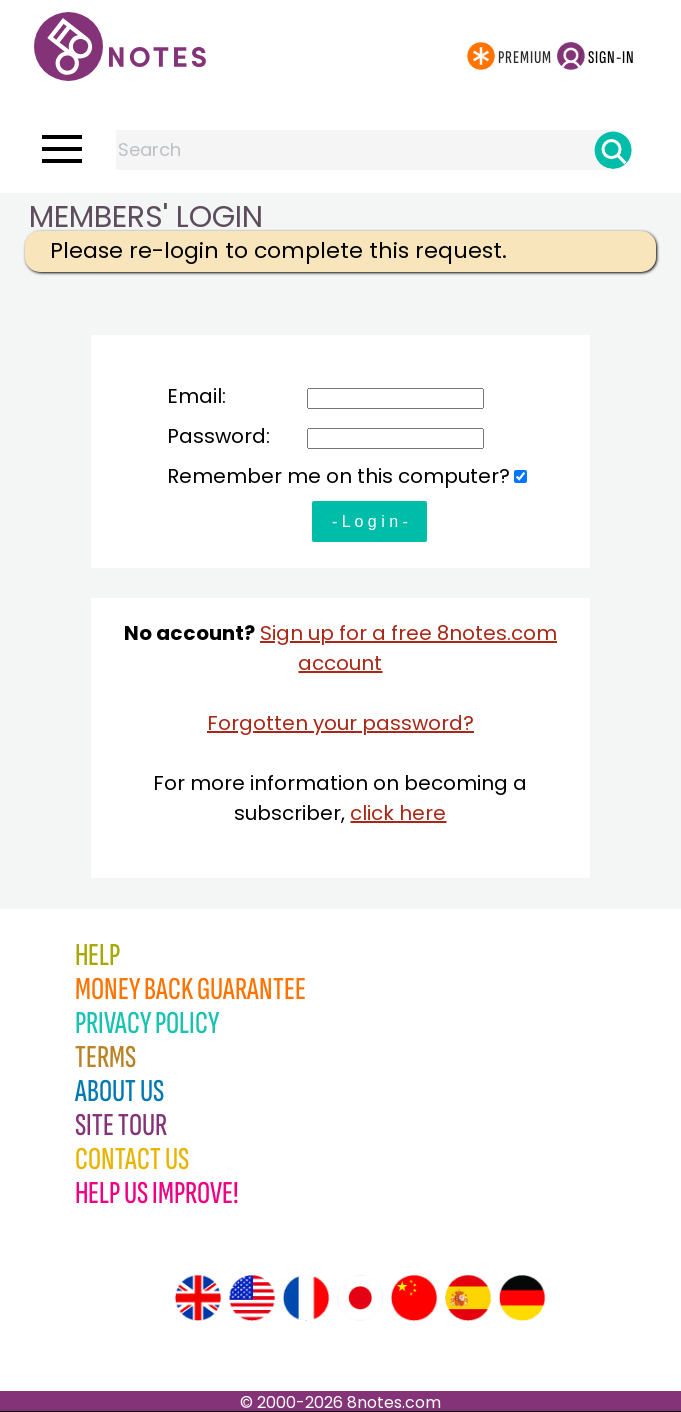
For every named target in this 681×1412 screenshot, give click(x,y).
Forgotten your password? (340, 723)
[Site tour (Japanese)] (360, 1298)
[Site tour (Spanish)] (468, 1298)
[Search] (613, 150)
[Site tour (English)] (198, 1298)
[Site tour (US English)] (252, 1298)
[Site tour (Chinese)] (414, 1298)
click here (398, 813)
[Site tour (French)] (306, 1298)
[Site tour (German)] (522, 1298)
